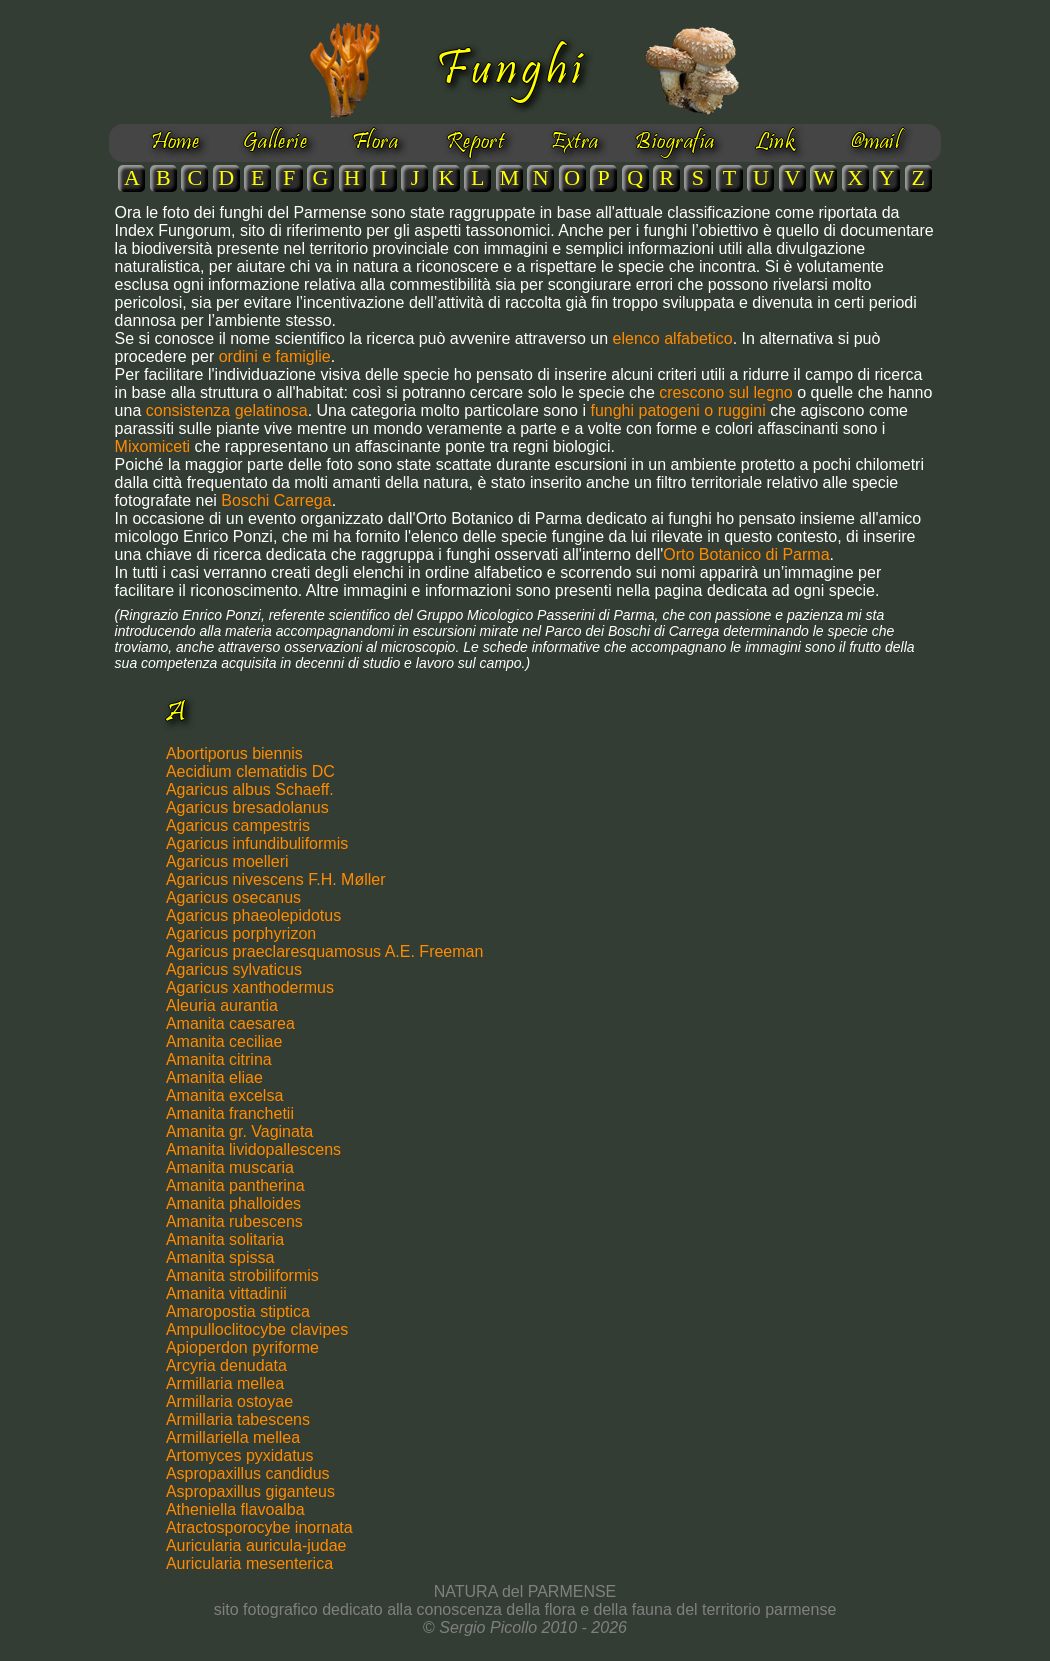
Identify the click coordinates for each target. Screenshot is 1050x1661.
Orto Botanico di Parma (746, 554)
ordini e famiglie (275, 356)
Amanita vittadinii (226, 1293)
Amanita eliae (214, 1077)
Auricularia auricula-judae (256, 1545)
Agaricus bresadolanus (247, 807)
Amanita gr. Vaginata (239, 1131)
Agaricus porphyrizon (241, 933)
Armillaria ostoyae (229, 1401)
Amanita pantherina (235, 1185)
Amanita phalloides (233, 1203)
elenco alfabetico (673, 338)
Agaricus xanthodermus (250, 987)
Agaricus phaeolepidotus (253, 915)
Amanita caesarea (230, 1023)
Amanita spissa (220, 1257)
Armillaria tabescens (238, 1419)
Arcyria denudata (226, 1365)
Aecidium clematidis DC (250, 771)
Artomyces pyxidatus (240, 1455)
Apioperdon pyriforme (242, 1347)
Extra (574, 143)
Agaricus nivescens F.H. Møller (276, 879)
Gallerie (275, 143)
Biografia (674, 143)
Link (775, 143)
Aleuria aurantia (222, 1005)
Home (175, 143)
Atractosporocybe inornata (259, 1527)
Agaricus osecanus (233, 897)
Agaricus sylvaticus (234, 969)
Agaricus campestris (238, 825)
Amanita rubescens (234, 1221)
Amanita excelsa (224, 1095)
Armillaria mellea (225, 1383)
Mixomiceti (153, 446)
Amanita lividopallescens (253, 1149)
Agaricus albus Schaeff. (250, 789)
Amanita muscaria (230, 1167)
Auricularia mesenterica (249, 1563)
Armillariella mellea (233, 1437)
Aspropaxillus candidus (248, 1473)
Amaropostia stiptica (238, 1311)
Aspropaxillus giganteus (250, 1491)
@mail (875, 143)
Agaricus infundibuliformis (257, 843)
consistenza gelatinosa (227, 410)
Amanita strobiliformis (242, 1275)
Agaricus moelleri (227, 861)
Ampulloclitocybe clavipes (257, 1329)
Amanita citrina (219, 1059)
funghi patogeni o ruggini (680, 410)
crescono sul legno (725, 392)
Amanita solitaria (225, 1239)
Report (475, 143)
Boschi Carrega (276, 500)
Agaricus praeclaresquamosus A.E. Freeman (324, 951)
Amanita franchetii (230, 1113)
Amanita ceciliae (224, 1041)
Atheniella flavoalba (235, 1509)
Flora (375, 143)
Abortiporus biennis (234, 753)
